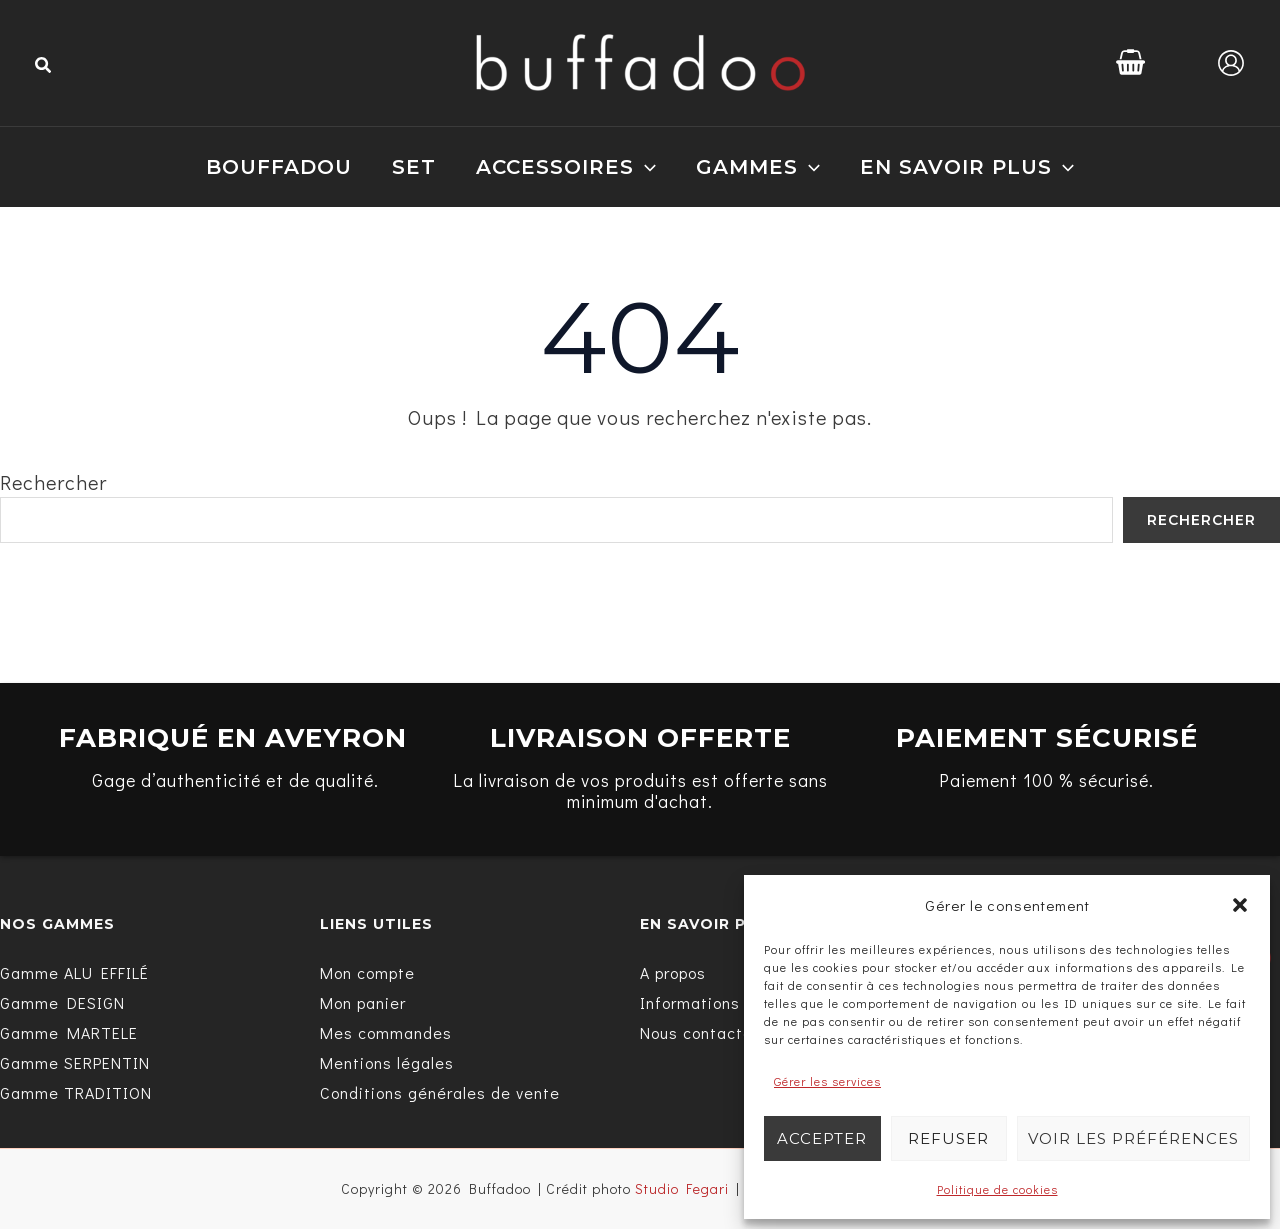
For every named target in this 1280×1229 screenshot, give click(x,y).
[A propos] (673, 973)
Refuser (948, 1138)
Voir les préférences (1133, 1138)
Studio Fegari (682, 1188)
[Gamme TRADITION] (76, 1093)
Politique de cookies (997, 1189)
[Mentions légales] (387, 1063)
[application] (645, 167)
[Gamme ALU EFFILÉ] (74, 973)
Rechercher (53, 482)
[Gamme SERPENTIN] (75, 1063)
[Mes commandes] (386, 1033)
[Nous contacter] (699, 1033)
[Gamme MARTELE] (69, 1033)
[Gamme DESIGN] (62, 1003)
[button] (1240, 905)
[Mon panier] (363, 1003)
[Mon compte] (367, 973)
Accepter (822, 1138)
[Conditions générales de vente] (440, 1093)
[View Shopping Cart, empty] (1130, 62)
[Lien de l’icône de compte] (1231, 63)
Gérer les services (827, 1081)
